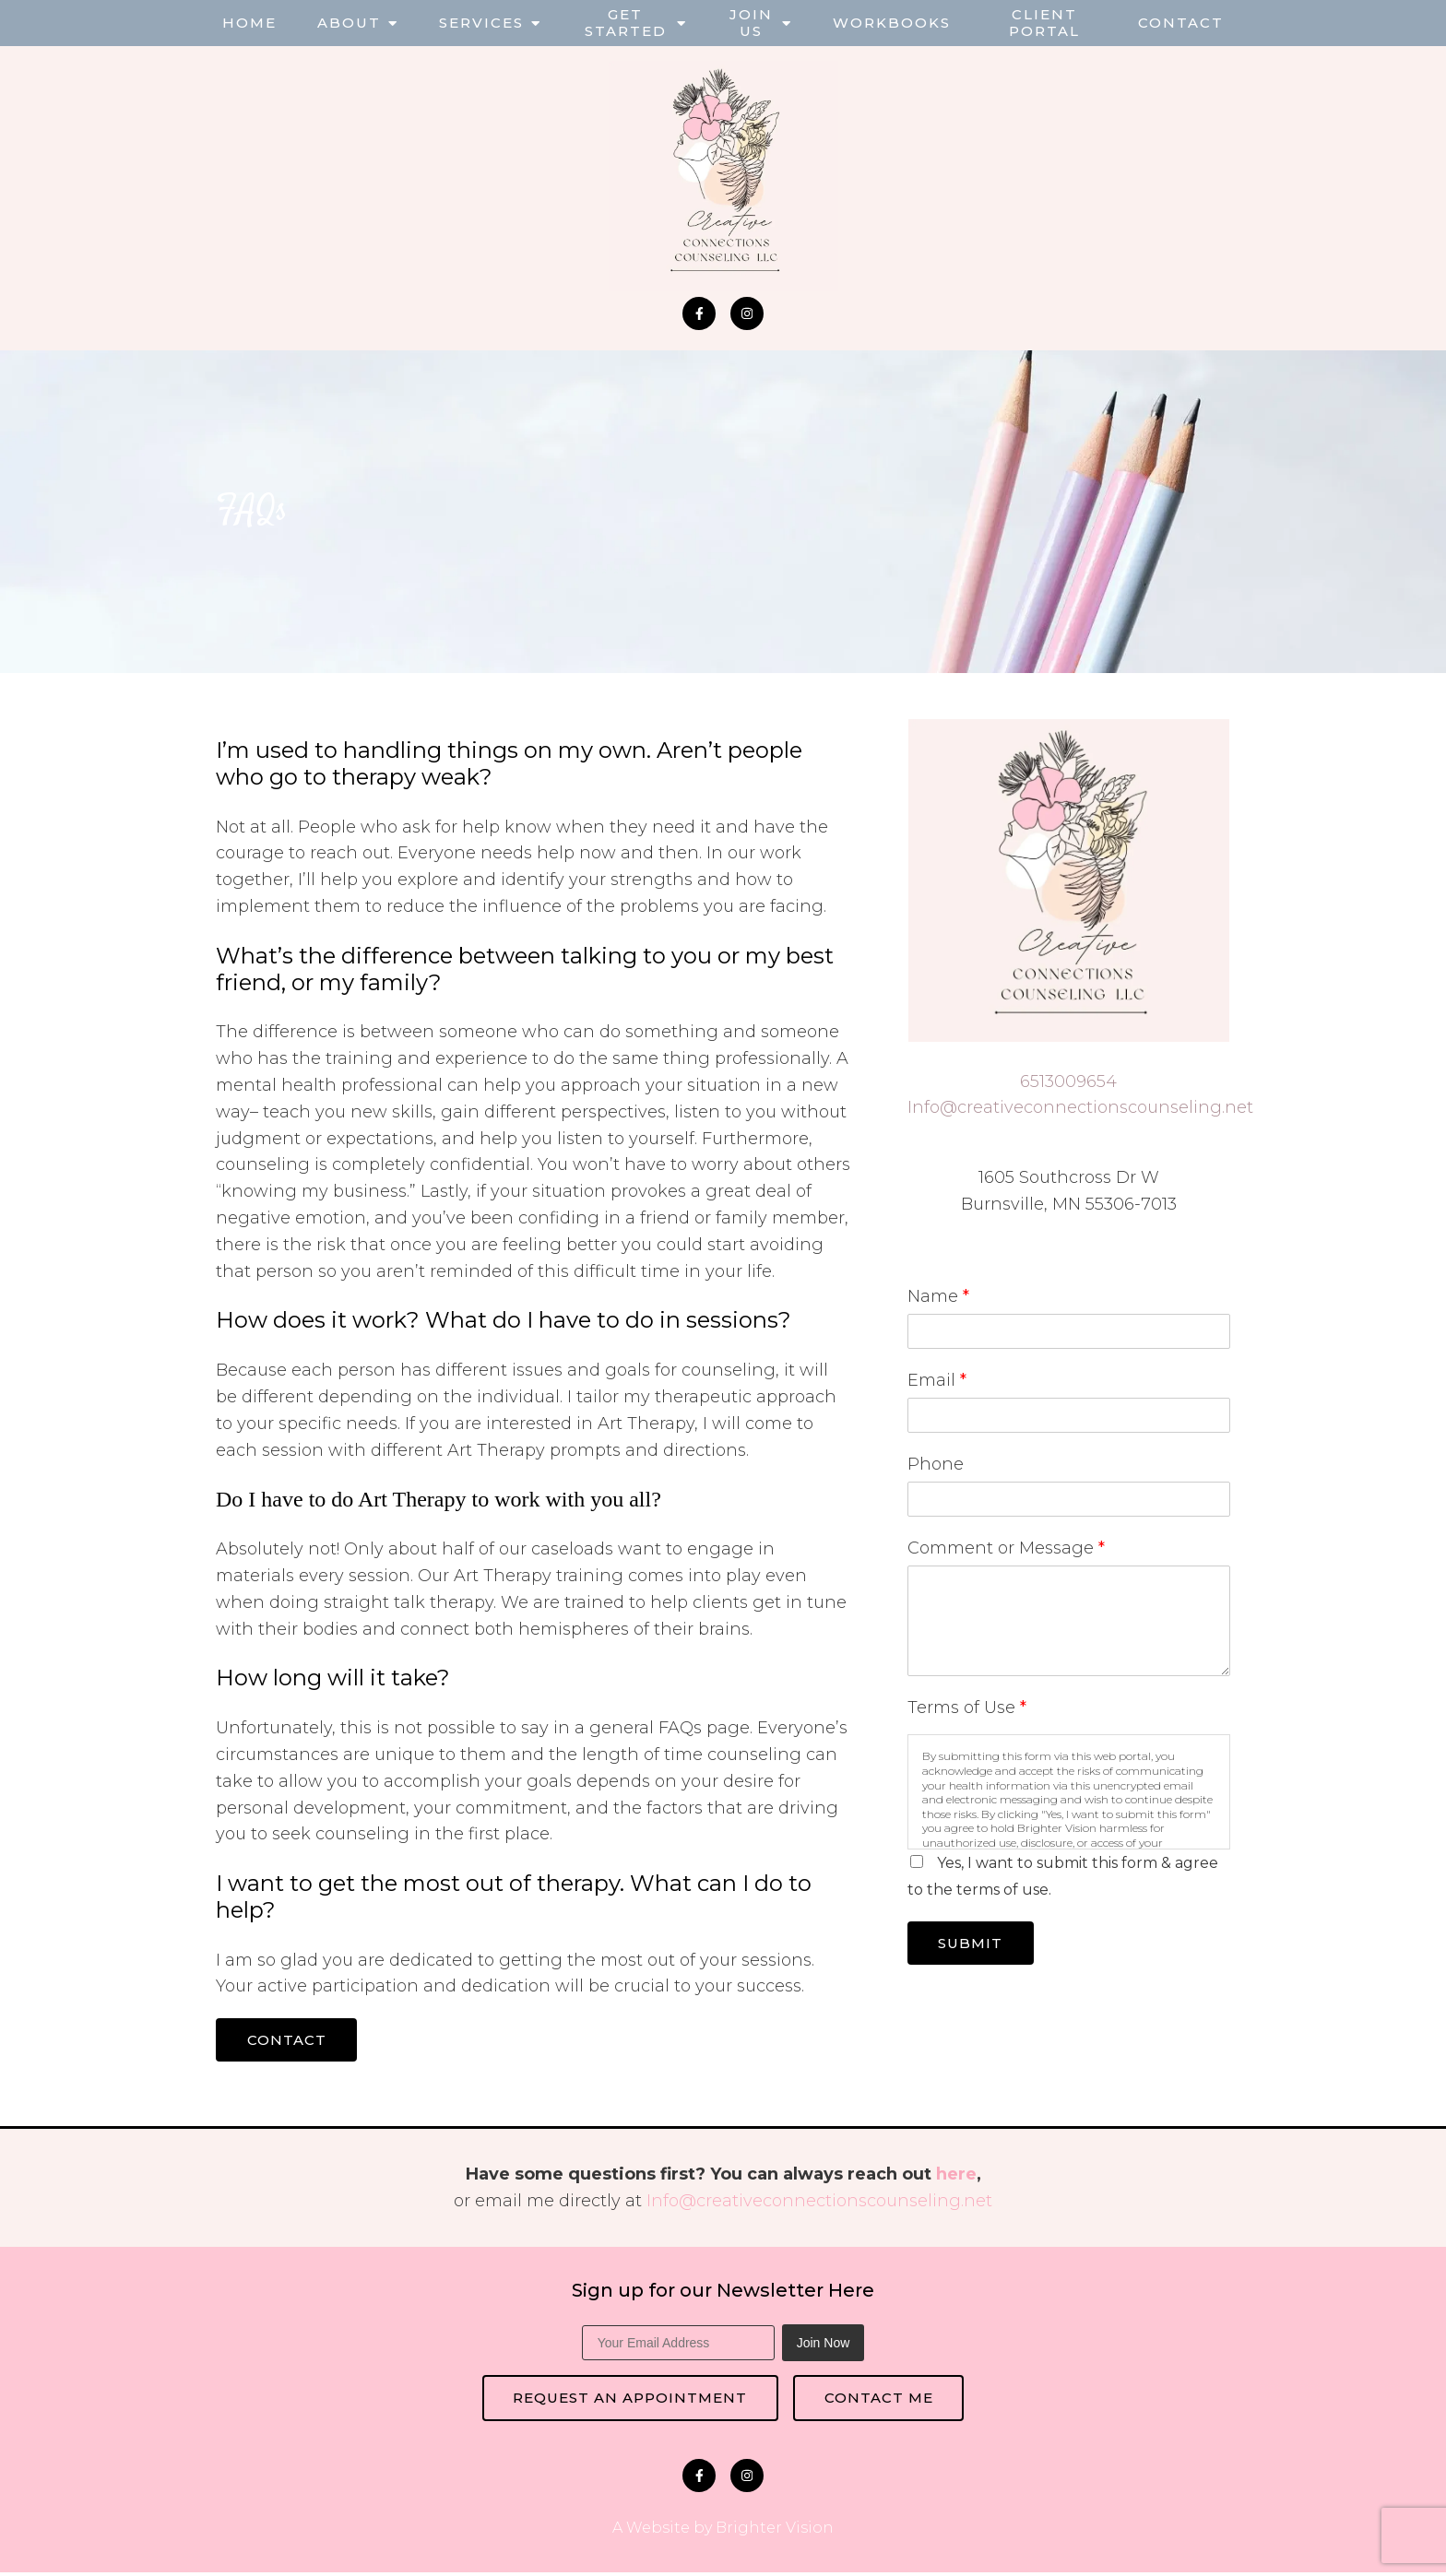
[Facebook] (699, 313)
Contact (1181, 22)
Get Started (626, 23)
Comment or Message (1006, 1548)
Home (249, 22)
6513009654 (1068, 1081)
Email (936, 1380)
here (956, 2176)
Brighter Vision (775, 2531)
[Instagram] (747, 313)
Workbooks (892, 22)
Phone (935, 1464)
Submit (974, 1944)
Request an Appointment (627, 2400)
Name (938, 1296)
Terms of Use (966, 1707)
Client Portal (1044, 23)
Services (481, 22)
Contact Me (881, 2400)
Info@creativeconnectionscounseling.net (1080, 1107)
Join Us (751, 23)
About (349, 22)
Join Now (823, 2344)
